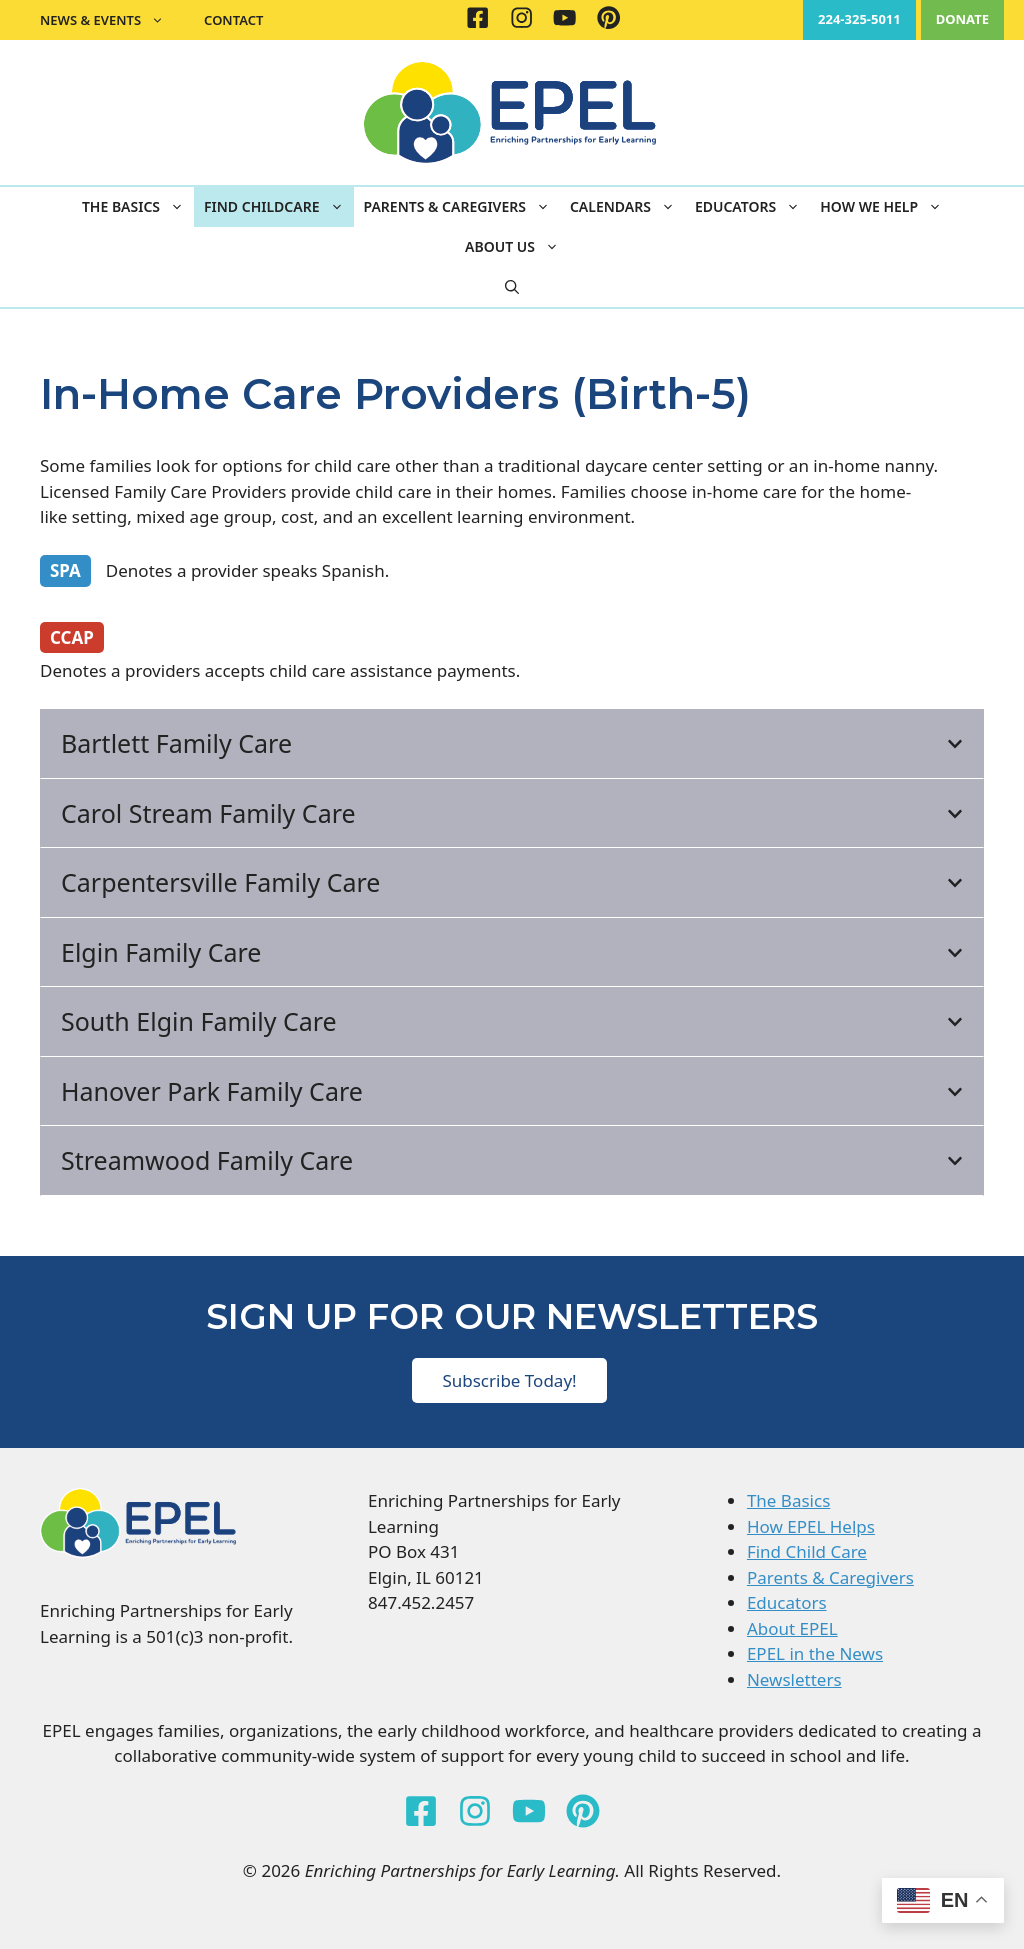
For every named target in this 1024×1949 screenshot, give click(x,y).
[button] (512, 287)
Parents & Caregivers (462, 207)
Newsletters (794, 1679)
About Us (517, 247)
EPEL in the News (815, 1653)
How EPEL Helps (811, 1526)
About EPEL (792, 1628)
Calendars (627, 207)
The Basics (138, 207)
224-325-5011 (859, 19)
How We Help (886, 207)
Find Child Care (807, 1551)
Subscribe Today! (509, 1380)
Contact (233, 20)
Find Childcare (278, 207)
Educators (752, 207)
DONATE (962, 19)
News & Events (112, 20)
